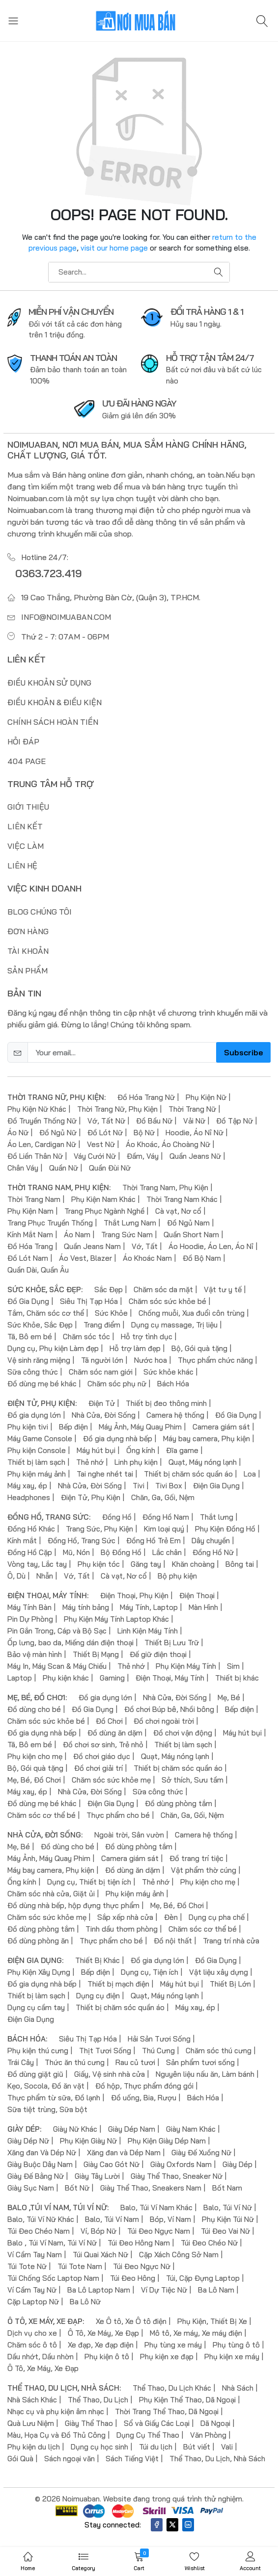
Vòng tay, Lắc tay (37, 1563)
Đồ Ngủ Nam (188, 1222)
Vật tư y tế (223, 1289)
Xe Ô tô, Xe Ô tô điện (131, 2320)
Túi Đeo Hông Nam (139, 2242)
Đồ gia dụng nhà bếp (117, 1438)
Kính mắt (22, 1540)
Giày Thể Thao (89, 2422)
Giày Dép (237, 2163)
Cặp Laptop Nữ (33, 2301)
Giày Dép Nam (131, 2128)
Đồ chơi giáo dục (101, 1755)
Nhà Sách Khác (32, 2399)
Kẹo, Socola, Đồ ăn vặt (45, 2085)
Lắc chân (167, 1551)
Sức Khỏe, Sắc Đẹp (40, 1324)
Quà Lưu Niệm (30, 2422)
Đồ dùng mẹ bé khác (42, 1383)
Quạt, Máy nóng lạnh (202, 1461)
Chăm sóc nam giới (101, 1371)
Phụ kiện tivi (27, 1426)
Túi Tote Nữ (27, 2265)
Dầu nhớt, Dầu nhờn (40, 2356)
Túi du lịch (155, 2446)
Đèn (171, 1916)
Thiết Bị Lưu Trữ (171, 1642)
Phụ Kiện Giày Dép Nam (167, 2140)
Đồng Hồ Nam (165, 1516)
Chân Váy (22, 1167)
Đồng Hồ (117, 1516)
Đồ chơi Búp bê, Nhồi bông (169, 1708)
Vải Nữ (194, 1120)
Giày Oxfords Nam (181, 2163)
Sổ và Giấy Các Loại (157, 2422)
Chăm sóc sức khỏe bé (167, 1300)
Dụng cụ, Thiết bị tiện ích (89, 1881)
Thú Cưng (158, 2050)
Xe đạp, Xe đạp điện (101, 2344)
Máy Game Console (39, 1438)
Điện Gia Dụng (216, 1485)
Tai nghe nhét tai (105, 1473)
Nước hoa (150, 1359)
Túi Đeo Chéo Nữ (209, 2242)
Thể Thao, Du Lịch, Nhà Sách (217, 2458)
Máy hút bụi (96, 1449)
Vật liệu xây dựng (218, 1971)
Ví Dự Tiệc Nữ (164, 2289)
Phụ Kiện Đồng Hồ (225, 1528)
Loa (250, 1473)
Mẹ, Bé (229, 1697)
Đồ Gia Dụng (28, 1300)
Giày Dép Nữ (28, 2140)
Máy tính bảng (85, 1606)
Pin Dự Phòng (30, 1618)
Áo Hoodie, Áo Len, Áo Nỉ (210, 1245)
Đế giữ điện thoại (158, 1653)
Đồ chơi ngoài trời (164, 1720)
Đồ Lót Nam (27, 1257)
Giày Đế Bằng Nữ (35, 2175)
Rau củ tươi (135, 2061)
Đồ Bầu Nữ (154, 1120)
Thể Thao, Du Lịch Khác (172, 2387)
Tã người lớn (102, 1359)
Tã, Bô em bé (29, 1336)
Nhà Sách (237, 2387)
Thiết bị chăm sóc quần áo (188, 1473)
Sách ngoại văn (69, 2458)
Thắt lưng (216, 1516)
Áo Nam (77, 1234)
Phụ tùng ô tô (236, 2344)
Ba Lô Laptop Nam (98, 2289)
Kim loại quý (164, 1528)
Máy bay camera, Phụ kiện (206, 1438)
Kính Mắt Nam (30, 1234)
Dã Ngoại (215, 2422)
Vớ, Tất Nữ (106, 1120)
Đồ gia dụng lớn (34, 1414)
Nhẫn (44, 1575)
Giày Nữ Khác (75, 2128)
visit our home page (114, 248)
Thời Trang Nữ (192, 1108)
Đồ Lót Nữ (105, 1132)
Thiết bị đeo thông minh (166, 1402)
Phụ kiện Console (36, 1449)
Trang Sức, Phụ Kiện (99, 1528)
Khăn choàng (193, 1563)
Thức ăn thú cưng (75, 2061)
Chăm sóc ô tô (32, 2344)
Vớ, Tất (145, 1245)
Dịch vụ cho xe (32, 2332)
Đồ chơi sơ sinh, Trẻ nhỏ (103, 1744)
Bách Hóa (173, 1383)
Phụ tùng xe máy (173, 2344)
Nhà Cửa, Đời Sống (104, 1414)
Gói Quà (20, 2458)
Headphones (28, 1497)
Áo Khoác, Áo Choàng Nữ (168, 1143)
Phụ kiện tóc (99, 1563)
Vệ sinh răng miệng (38, 1359)
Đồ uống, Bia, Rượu (143, 2097)
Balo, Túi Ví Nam (112, 2218)
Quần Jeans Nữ (195, 1155)
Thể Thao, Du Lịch (98, 2399)
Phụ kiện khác (66, 1677)
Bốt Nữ (77, 2187)
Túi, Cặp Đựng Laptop (203, 2277)
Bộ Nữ (144, 1132)
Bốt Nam (227, 2187)
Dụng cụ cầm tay (36, 2007)
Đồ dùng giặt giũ (35, 2073)
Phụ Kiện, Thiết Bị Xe (212, 2320)
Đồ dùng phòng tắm (178, 1803)
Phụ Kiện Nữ (206, 1096)
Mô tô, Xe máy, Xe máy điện (196, 2332)
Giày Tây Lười (97, 2175)
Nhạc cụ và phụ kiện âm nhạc (55, 2411)
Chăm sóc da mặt (163, 1289)
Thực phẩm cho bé (118, 1814)
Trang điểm (101, 1324)
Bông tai (239, 1563)
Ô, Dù (16, 1575)
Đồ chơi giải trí (98, 1767)
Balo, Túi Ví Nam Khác (156, 2207)
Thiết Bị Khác (97, 1959)
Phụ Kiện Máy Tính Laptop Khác (116, 1618)
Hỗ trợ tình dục (146, 1336)
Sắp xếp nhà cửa (125, 1916)
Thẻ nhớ (90, 1461)
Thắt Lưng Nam (130, 1222)
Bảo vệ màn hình (34, 1653)
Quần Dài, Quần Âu (38, 1269)
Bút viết (196, 2446)
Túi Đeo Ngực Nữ (141, 2265)
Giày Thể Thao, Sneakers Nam (150, 2187)
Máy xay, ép (27, 1485)
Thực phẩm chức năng (215, 1359)
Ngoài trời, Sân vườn (129, 1834)
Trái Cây (20, 2061)
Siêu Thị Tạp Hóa (89, 1300)
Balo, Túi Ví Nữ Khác (40, 2218)
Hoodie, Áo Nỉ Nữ (194, 1132)
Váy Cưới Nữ (95, 1155)
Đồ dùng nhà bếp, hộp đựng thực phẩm (73, 1905)
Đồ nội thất (173, 1940)
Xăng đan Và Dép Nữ (41, 2152)
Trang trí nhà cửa (231, 1940)
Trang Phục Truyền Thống (50, 1222)
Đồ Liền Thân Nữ (35, 1155)
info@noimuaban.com (66, 617)
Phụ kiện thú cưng (37, 2050)
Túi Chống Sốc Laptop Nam (53, 2277)
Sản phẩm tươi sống (200, 2061)
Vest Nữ (101, 1143)
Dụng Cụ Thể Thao (147, 2434)
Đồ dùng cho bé (34, 1708)
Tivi (138, 1485)
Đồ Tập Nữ (234, 1120)
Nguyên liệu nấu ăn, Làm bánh (205, 2073)
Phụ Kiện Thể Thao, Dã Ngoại (187, 2399)
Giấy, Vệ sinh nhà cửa (109, 2073)
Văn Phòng (208, 2434)
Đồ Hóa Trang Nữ (146, 1096)
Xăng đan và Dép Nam (124, 2152)
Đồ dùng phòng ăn (38, 1940)
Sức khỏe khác (168, 1371)
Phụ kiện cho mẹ (34, 1755)
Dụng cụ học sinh (99, 2446)
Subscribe (243, 1052)
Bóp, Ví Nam (170, 2218)
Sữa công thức (32, 1371)
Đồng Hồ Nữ (213, 1551)
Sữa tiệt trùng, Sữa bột (47, 2109)
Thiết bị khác (237, 1677)
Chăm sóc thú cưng (218, 2050)
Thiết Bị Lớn (230, 1983)
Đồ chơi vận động (182, 1732)
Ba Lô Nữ (85, 2301)
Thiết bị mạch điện (118, 1983)
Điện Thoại (197, 1595)
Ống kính (140, 1449)
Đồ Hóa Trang (30, 1245)
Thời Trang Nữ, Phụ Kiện (117, 1108)
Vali (227, 2446)
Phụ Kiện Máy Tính (186, 1665)
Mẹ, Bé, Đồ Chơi (34, 1779)
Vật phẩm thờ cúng (203, 1869)
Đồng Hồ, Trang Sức (81, 1540)
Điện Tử (101, 1402)
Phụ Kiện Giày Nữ (88, 2140)
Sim (233, 1665)
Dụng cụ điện (98, 1995)
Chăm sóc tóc (86, 1336)
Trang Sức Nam (127, 1234)
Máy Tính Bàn (29, 1606)
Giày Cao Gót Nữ (111, 2163)
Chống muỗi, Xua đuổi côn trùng (192, 1312)
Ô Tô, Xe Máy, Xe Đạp (103, 2332)
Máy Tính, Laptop (149, 1606)
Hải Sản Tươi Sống (159, 2038)
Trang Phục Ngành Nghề (104, 1210)
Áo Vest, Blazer (85, 1257)
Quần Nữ (63, 1167)
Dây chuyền (211, 1540)
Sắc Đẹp (108, 1289)
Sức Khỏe (111, 1312)
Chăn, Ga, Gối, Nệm (163, 1497)
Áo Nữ (17, 1132)
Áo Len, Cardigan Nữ (41, 1143)
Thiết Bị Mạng (96, 1653)
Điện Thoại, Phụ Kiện (134, 1595)
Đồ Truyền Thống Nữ (42, 1120)
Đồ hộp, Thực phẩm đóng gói (144, 2085)
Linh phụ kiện (136, 1461)
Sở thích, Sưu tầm (192, 1779)
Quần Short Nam (191, 1234)
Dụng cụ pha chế (217, 1916)
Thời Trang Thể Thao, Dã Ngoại (167, 2411)
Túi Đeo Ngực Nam (158, 2230)
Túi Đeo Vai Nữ (225, 2230)
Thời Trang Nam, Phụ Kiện (165, 1187)
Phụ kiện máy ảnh (36, 1473)
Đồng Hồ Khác (31, 1528)
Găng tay (146, 1563)
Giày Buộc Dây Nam (40, 2163)
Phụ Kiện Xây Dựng (38, 1971)
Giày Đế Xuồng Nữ (201, 2152)
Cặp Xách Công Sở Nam (179, 2254)
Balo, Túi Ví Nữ (227, 2207)
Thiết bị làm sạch (36, 1461)
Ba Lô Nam (216, 2289)
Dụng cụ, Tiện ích (149, 1971)
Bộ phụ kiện (177, 1575)
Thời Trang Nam (33, 1198)
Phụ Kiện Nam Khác (103, 1198)
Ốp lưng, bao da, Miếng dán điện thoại (70, 1642)
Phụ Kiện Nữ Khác (36, 1108)
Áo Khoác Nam (147, 1257)
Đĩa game (182, 1449)
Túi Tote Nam (79, 2265)
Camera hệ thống (175, 1414)
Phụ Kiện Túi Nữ (228, 2218)
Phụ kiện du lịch (33, 2446)
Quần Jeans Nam (92, 1245)
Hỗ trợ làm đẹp (135, 1347)
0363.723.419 (49, 573)
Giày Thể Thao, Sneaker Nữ (176, 2175)
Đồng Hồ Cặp (29, 1551)
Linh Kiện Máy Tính (147, 1630)
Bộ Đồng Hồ (121, 1551)
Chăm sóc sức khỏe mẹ (111, 1779)
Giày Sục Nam (30, 2187)
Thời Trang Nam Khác (182, 1198)
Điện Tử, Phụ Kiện (90, 1497)
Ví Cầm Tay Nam (34, 2254)
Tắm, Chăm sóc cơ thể (45, 1312)
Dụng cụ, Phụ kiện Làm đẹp (53, 1347)
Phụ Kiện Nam (30, 1210)
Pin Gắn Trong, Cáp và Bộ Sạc (57, 1630)
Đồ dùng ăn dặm (114, 1732)
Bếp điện (73, 1426)
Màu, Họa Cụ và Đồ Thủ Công (56, 2434)
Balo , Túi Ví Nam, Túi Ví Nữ (52, 2242)
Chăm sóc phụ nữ (116, 1383)
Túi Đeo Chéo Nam (38, 2230)
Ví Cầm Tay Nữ (31, 2289)
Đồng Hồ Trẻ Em (153, 1540)
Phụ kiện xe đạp (167, 2356)
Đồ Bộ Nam (202, 1257)
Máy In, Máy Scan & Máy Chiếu (57, 1665)
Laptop (19, 1677)
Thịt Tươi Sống (105, 2050)
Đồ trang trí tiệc (196, 1857)
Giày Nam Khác (191, 2128)
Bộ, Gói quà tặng (199, 1347)
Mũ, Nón (76, 1551)
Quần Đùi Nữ (110, 1167)
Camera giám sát (221, 1426)
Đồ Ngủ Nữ (58, 1132)
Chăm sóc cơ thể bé (41, 1814)
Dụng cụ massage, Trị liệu (174, 1324)
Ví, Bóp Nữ (98, 2230)
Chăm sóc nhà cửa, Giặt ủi (51, 1893)
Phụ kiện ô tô (106, 2356)
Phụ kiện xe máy (231, 2356)
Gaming (112, 1677)
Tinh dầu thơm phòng (121, 1928)
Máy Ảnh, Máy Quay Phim (140, 1426)
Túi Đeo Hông (132, 2277)
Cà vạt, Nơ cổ (178, 1210)
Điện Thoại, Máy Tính (170, 1677)
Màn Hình (203, 1606)
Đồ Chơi (109, 1720)
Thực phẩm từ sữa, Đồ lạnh (53, 2097)
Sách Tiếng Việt (132, 2458)
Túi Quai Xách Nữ (100, 2254)
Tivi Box (168, 1485)
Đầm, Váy (143, 1155)
